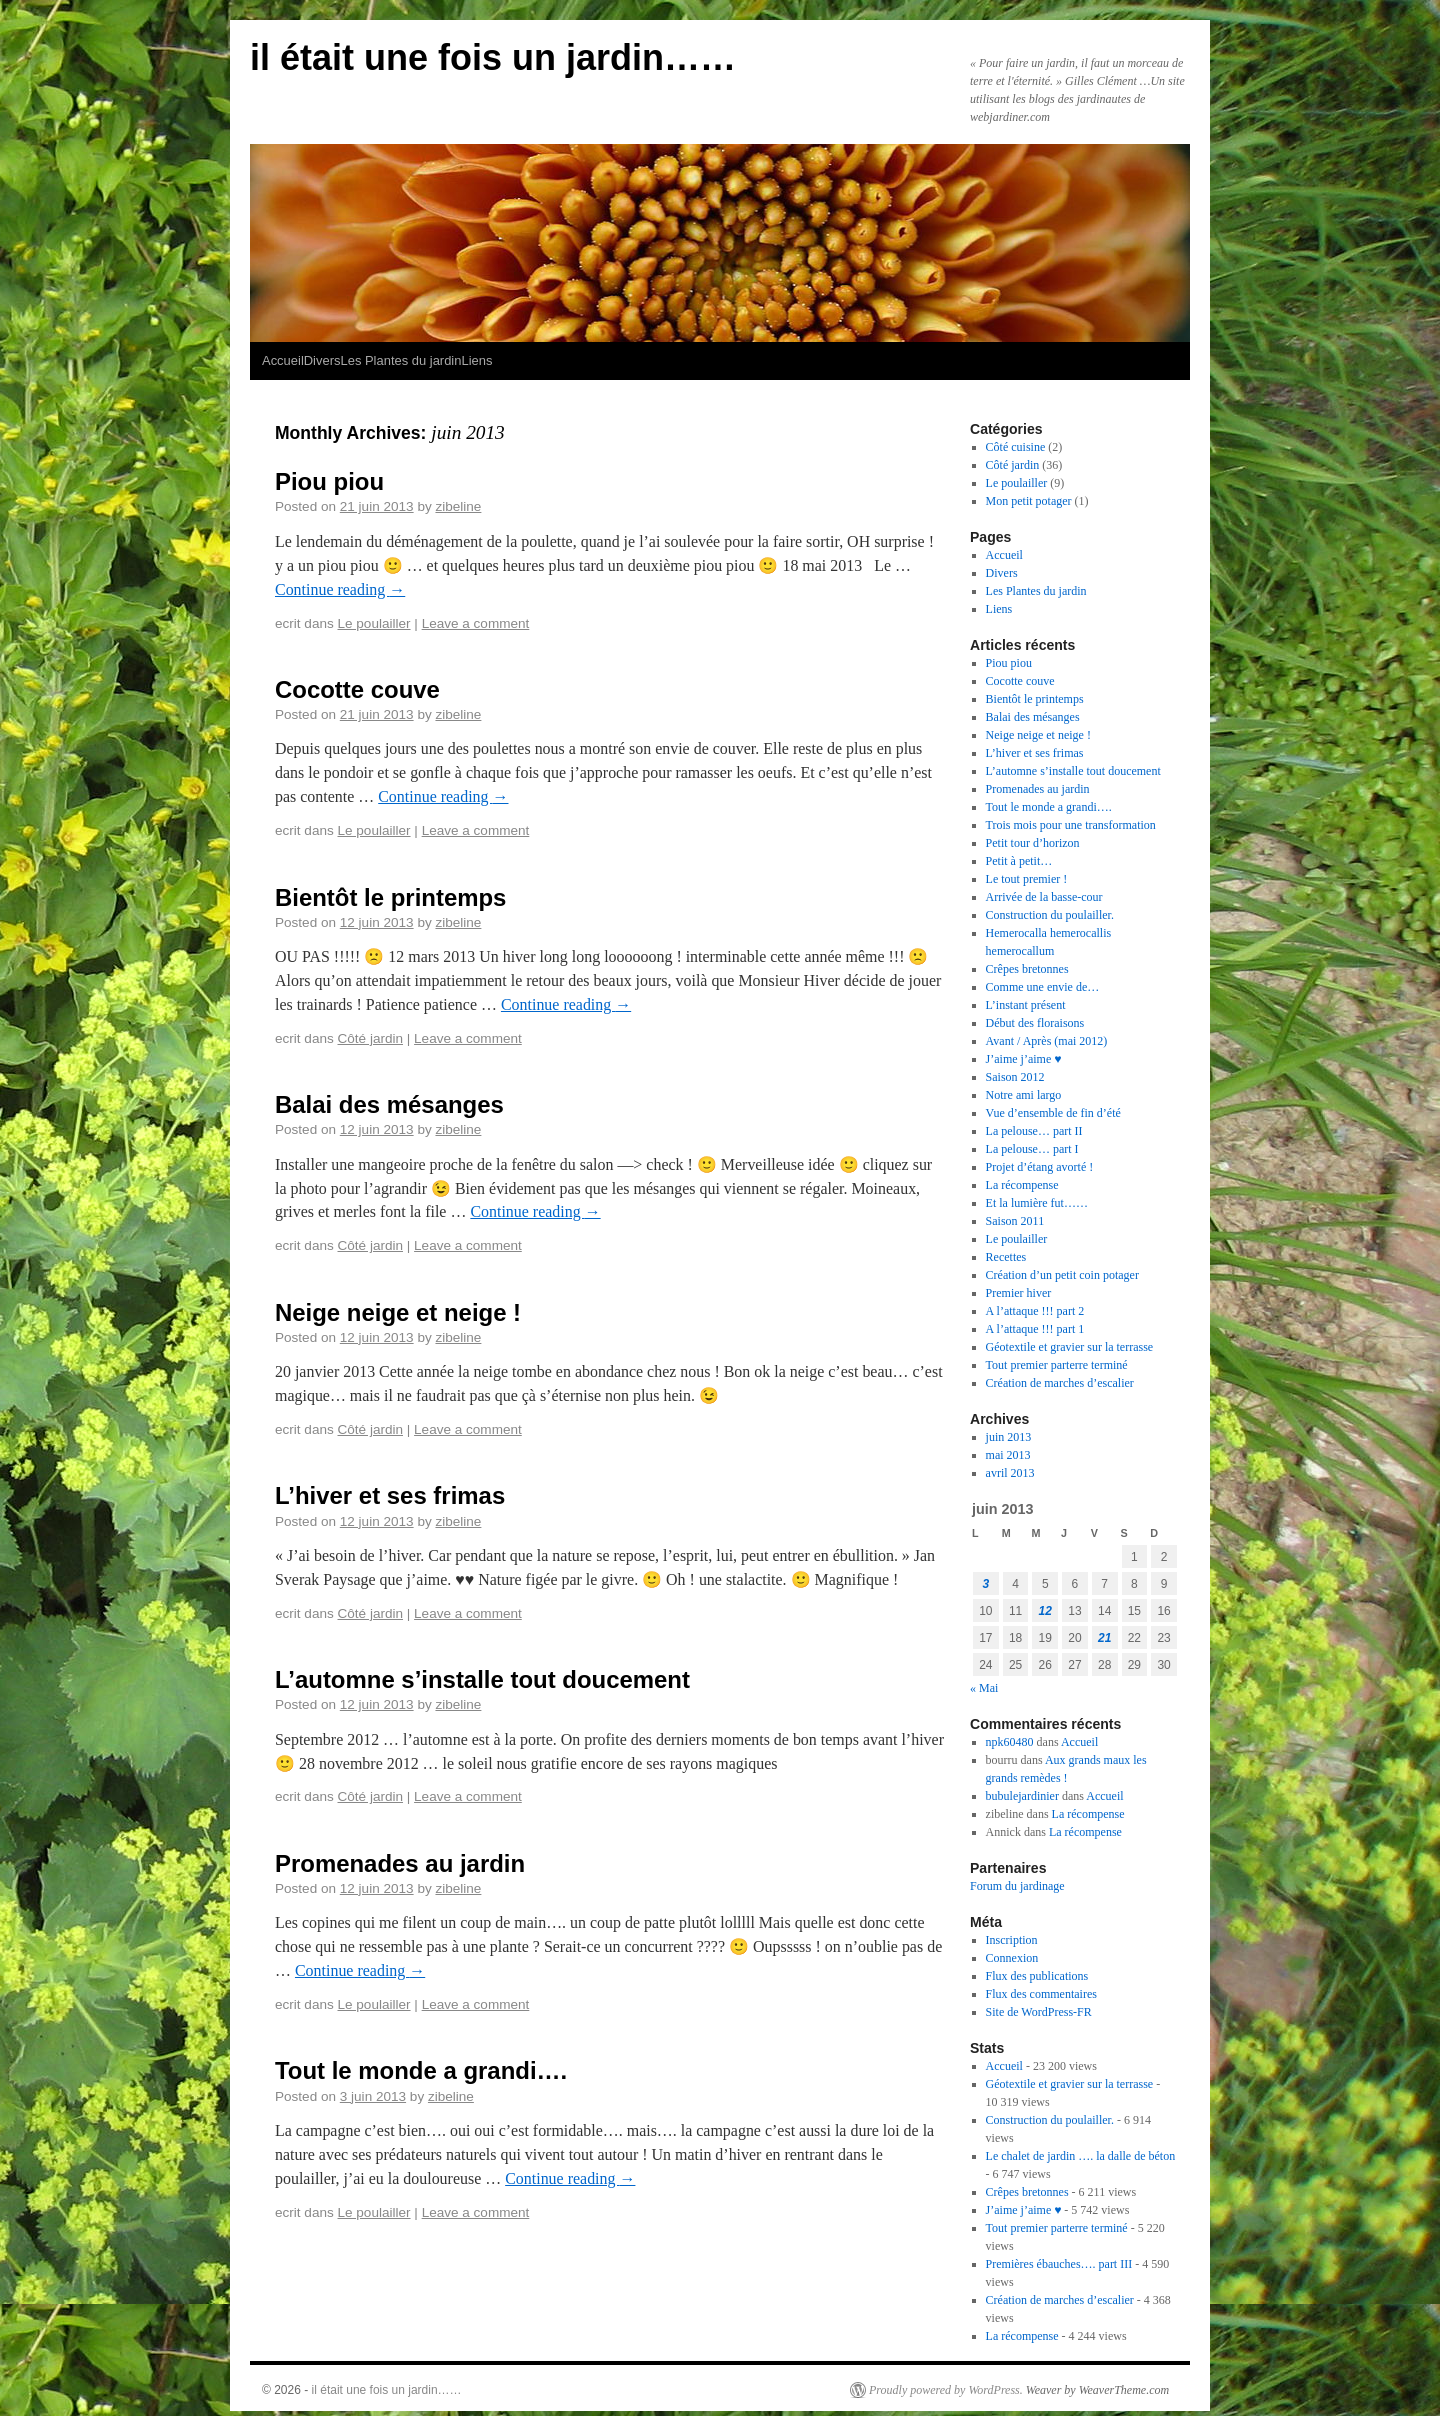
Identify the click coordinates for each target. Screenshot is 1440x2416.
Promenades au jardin (400, 1863)
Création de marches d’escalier (1060, 1383)
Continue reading (340, 589)
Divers (322, 360)
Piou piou (329, 481)
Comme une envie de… (1043, 987)
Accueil (283, 360)
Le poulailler (374, 623)
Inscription (1012, 1940)
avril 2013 (1010, 1473)
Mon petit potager (1029, 501)
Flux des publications (1037, 1976)
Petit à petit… (1019, 861)
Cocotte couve (357, 689)
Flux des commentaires (1041, 1994)
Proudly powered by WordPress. (946, 2390)
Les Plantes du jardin (400, 360)
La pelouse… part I (1032, 1149)
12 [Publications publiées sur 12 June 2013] (1045, 1611)
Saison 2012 (1015, 1077)
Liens (476, 360)
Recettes (1006, 1257)
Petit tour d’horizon (1033, 843)
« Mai (984, 1688)
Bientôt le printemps (390, 897)
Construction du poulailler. (1050, 915)
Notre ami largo (1024, 1095)
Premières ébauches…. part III (1059, 2264)
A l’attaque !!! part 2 (1035, 1311)
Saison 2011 (1015, 1221)
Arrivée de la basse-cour (1044, 897)
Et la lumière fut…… (1037, 1203)
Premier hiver (1019, 1293)
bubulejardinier (1022, 1796)
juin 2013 (1009, 1437)
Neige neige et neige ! (398, 1312)
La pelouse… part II (1034, 1131)
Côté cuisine (1016, 447)
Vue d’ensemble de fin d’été (1053, 1113)
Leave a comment (476, 623)
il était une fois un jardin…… (493, 57)
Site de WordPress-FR (1039, 2012)
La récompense (1022, 1185)
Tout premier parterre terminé (1057, 1365)
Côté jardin (371, 1038)
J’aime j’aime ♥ (1024, 1059)
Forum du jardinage (1017, 1886)
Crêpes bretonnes (1027, 969)
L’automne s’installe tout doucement (482, 1679)
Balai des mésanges (389, 1104)
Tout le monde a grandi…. (421, 2070)
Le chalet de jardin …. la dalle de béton (1081, 2156)
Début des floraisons (1035, 1023)
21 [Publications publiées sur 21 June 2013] (1104, 1638)
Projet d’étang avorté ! (1040, 1167)
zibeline (458, 506)
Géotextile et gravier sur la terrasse (1070, 1347)
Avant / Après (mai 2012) (1047, 1041)
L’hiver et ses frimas (390, 1495)
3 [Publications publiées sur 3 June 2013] (986, 1584)
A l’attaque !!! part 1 (1035, 1329)
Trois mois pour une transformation (1071, 825)
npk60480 (1010, 1742)
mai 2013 (1008, 1455)
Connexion (1012, 1958)
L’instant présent (1026, 1005)
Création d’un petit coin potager (1062, 1275)
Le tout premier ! (1027, 879)
